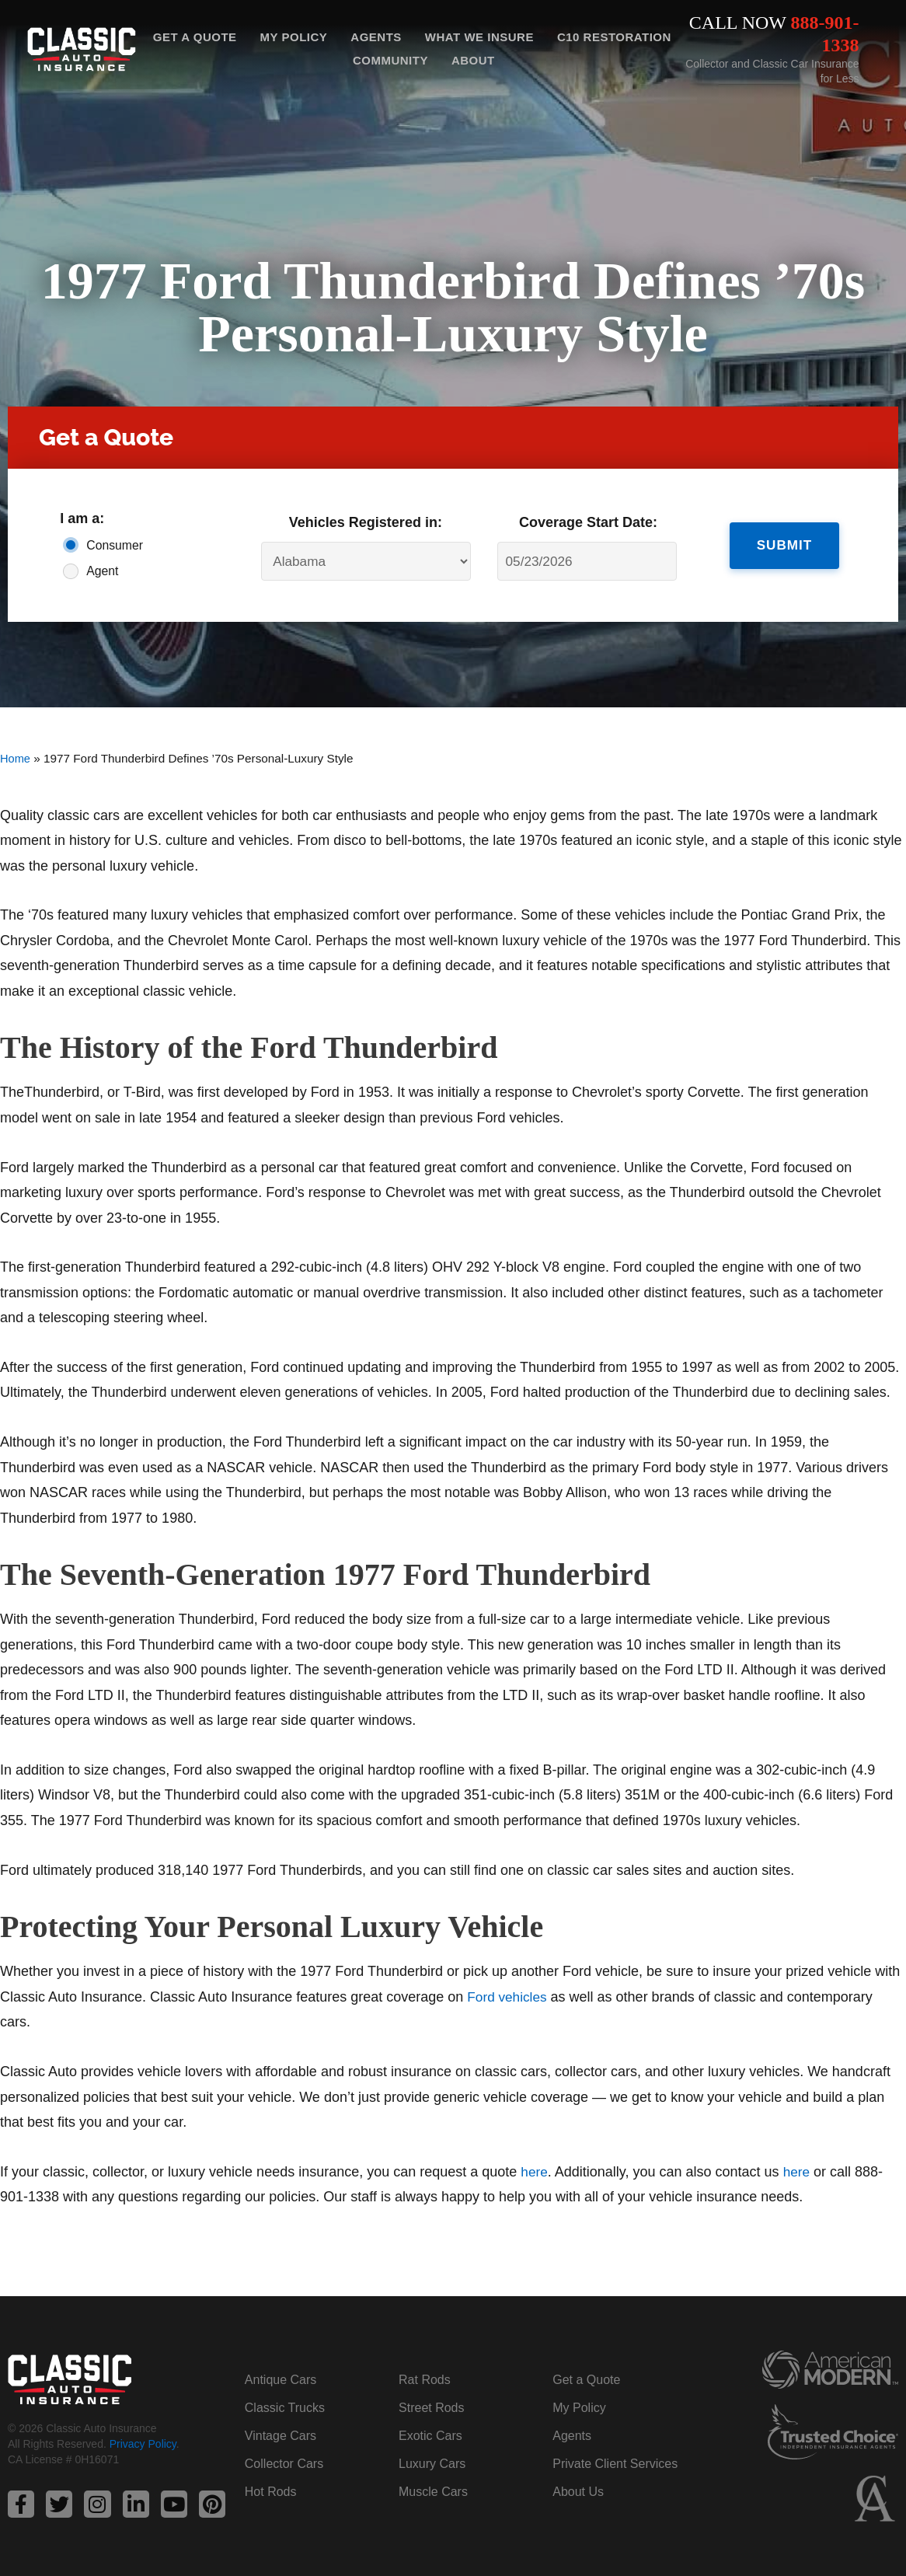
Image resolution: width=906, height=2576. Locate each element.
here (535, 2172)
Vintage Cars (280, 2435)
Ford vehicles (508, 1997)
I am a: (82, 518)
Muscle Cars (433, 2491)
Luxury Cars (432, 2463)
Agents (376, 37)
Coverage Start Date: (588, 522)
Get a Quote (195, 37)
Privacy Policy (143, 2445)
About (473, 60)
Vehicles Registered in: (365, 522)
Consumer (114, 545)
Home (16, 758)
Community (390, 60)
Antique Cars (281, 2379)
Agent (102, 571)
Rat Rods (425, 2379)
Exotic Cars (430, 2435)
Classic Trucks (285, 2407)
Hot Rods (271, 2491)
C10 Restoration (614, 37)
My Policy (294, 37)
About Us (578, 2491)
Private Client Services (615, 2463)
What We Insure (479, 37)
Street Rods (431, 2407)
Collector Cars (284, 2463)
